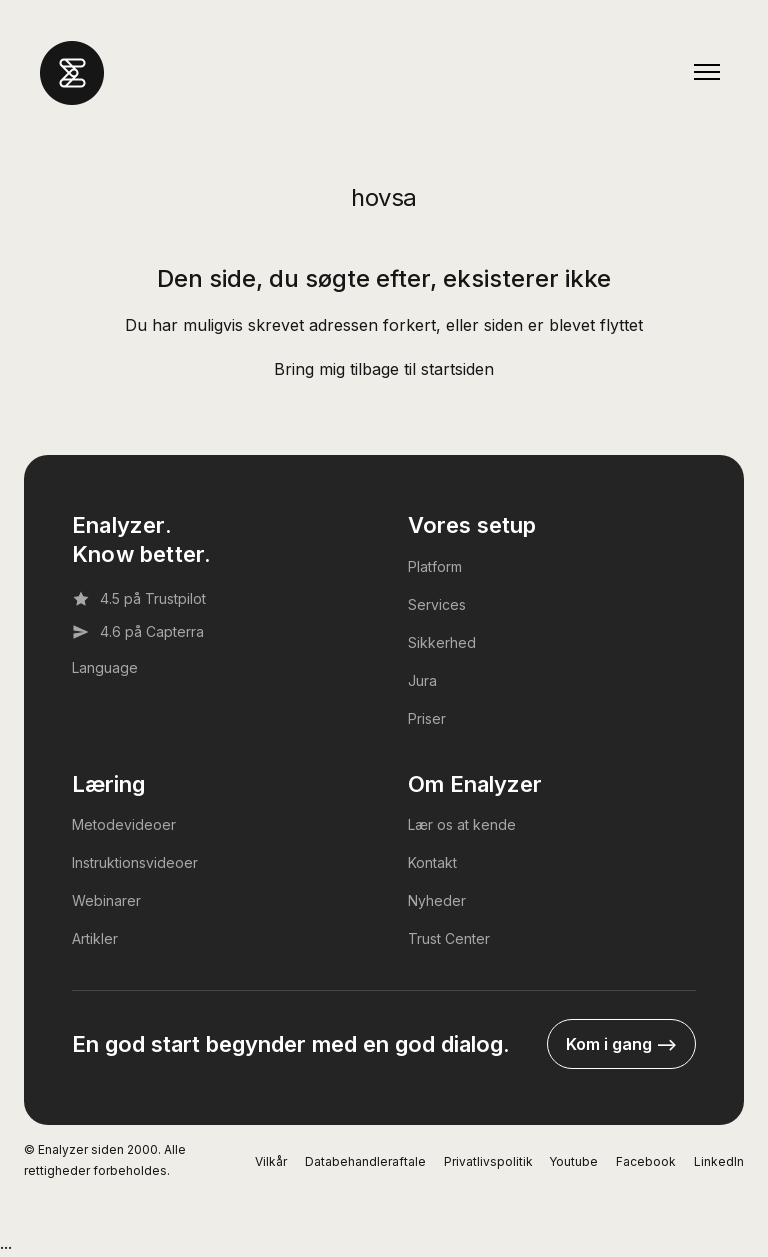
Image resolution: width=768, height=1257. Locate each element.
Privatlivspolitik (488, 1161)
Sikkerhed (442, 642)
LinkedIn (719, 1161)
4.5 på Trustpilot (139, 599)
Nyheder (437, 900)
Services (437, 604)
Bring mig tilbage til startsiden (384, 369)
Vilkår (271, 1161)
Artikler (95, 938)
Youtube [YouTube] (573, 1161)
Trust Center (449, 938)
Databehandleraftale (365, 1161)
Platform (435, 566)
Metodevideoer (124, 824)
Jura (422, 680)
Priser (427, 718)
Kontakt (432, 862)
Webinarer (106, 900)
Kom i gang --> (621, 1044)
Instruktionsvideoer (135, 862)
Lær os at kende (462, 824)
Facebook (646, 1161)
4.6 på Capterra (138, 632)
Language (105, 667)
